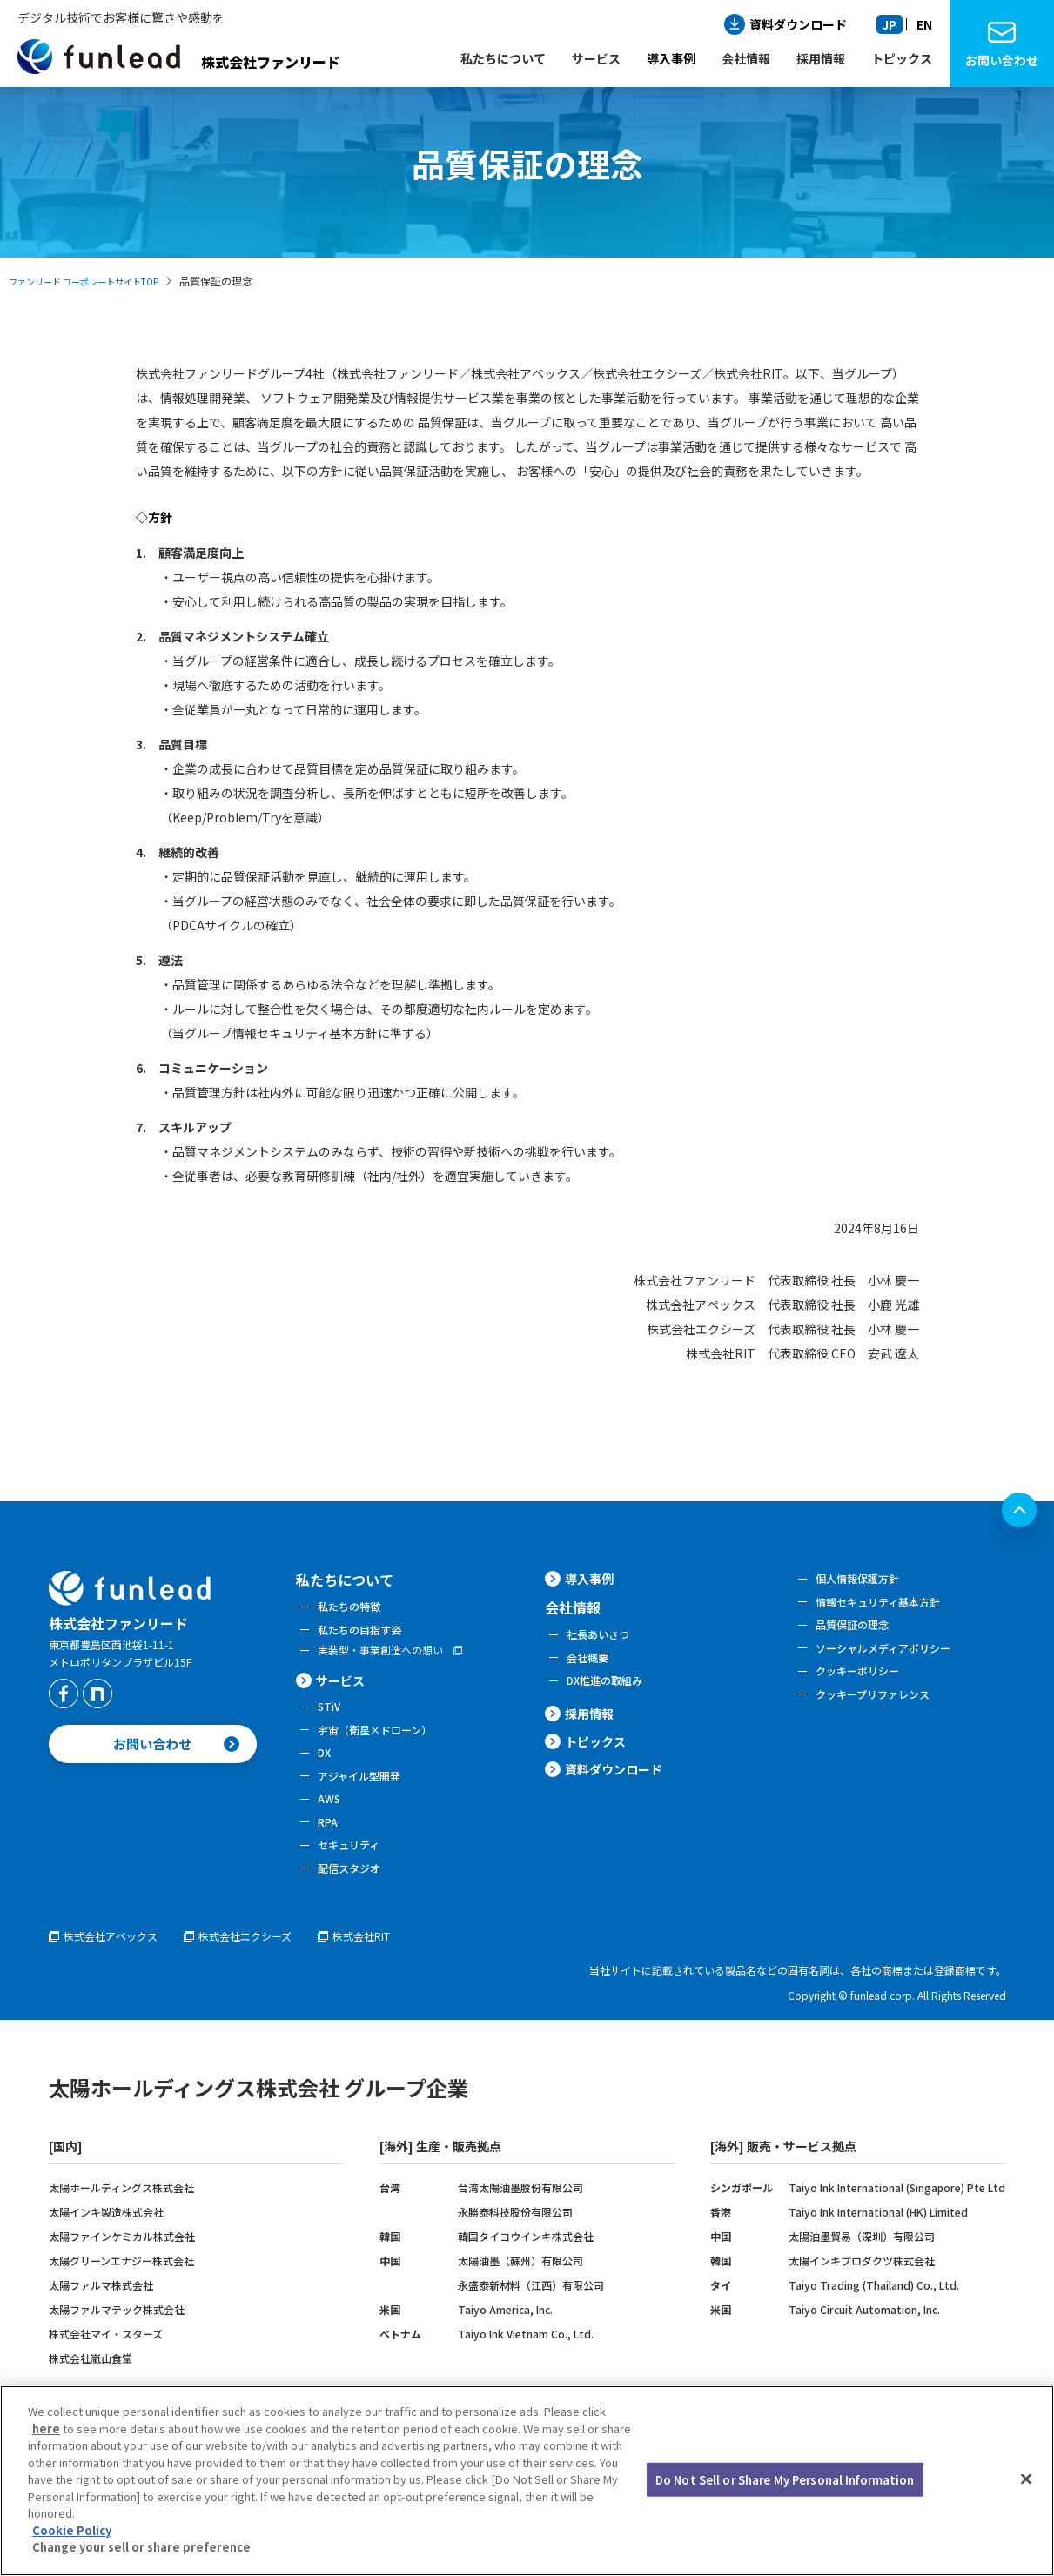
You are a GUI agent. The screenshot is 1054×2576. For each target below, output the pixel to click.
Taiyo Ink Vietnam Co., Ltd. (526, 2365)
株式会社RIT (398, 1967)
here (46, 2428)
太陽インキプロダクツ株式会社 (862, 2291)
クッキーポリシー (864, 1682)
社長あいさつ (603, 1642)
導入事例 (671, 58)
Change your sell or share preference (141, 2547)
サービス (344, 1688)
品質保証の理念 (858, 1631)
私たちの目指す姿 (366, 1633)
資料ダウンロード (798, 24)
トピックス (599, 1764)
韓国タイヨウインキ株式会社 (526, 2267)
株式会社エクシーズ (268, 1967)
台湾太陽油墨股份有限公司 (520, 2218)
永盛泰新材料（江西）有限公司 (531, 2316)
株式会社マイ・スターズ (106, 2365)
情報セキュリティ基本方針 (888, 1605)
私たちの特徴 (354, 1607)
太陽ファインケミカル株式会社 (122, 2267)
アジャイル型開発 (365, 1793)
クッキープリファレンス (882, 1708)
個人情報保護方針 (864, 1579)
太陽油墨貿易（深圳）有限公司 (862, 2267)
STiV (331, 1716)
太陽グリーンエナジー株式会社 (121, 2291)
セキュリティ (354, 1870)
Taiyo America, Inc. (505, 2340)
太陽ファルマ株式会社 (101, 2316)
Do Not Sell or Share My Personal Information (785, 2479)
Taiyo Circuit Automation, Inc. (864, 2340)
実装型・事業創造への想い (391, 1656)
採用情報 (593, 1729)
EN (924, 24)
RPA (329, 1845)
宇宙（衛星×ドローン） (384, 1742)
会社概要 (591, 1668)
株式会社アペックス (118, 1967)
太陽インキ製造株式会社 (106, 2243)
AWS (331, 1819)
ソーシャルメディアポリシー (894, 1657)
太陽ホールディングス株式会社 (121, 2218)
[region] (527, 2480)
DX (325, 1767)
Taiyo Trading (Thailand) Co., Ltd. (874, 2316)
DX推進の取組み (611, 1693)
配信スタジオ (354, 1896)
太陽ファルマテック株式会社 (117, 2340)
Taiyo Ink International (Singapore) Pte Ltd (897, 2218)
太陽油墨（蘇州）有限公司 (520, 2291)
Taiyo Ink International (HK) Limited (878, 2243)
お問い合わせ (1001, 60)
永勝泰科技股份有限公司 (515, 2243)
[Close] (1026, 2478)
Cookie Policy (71, 2530)
